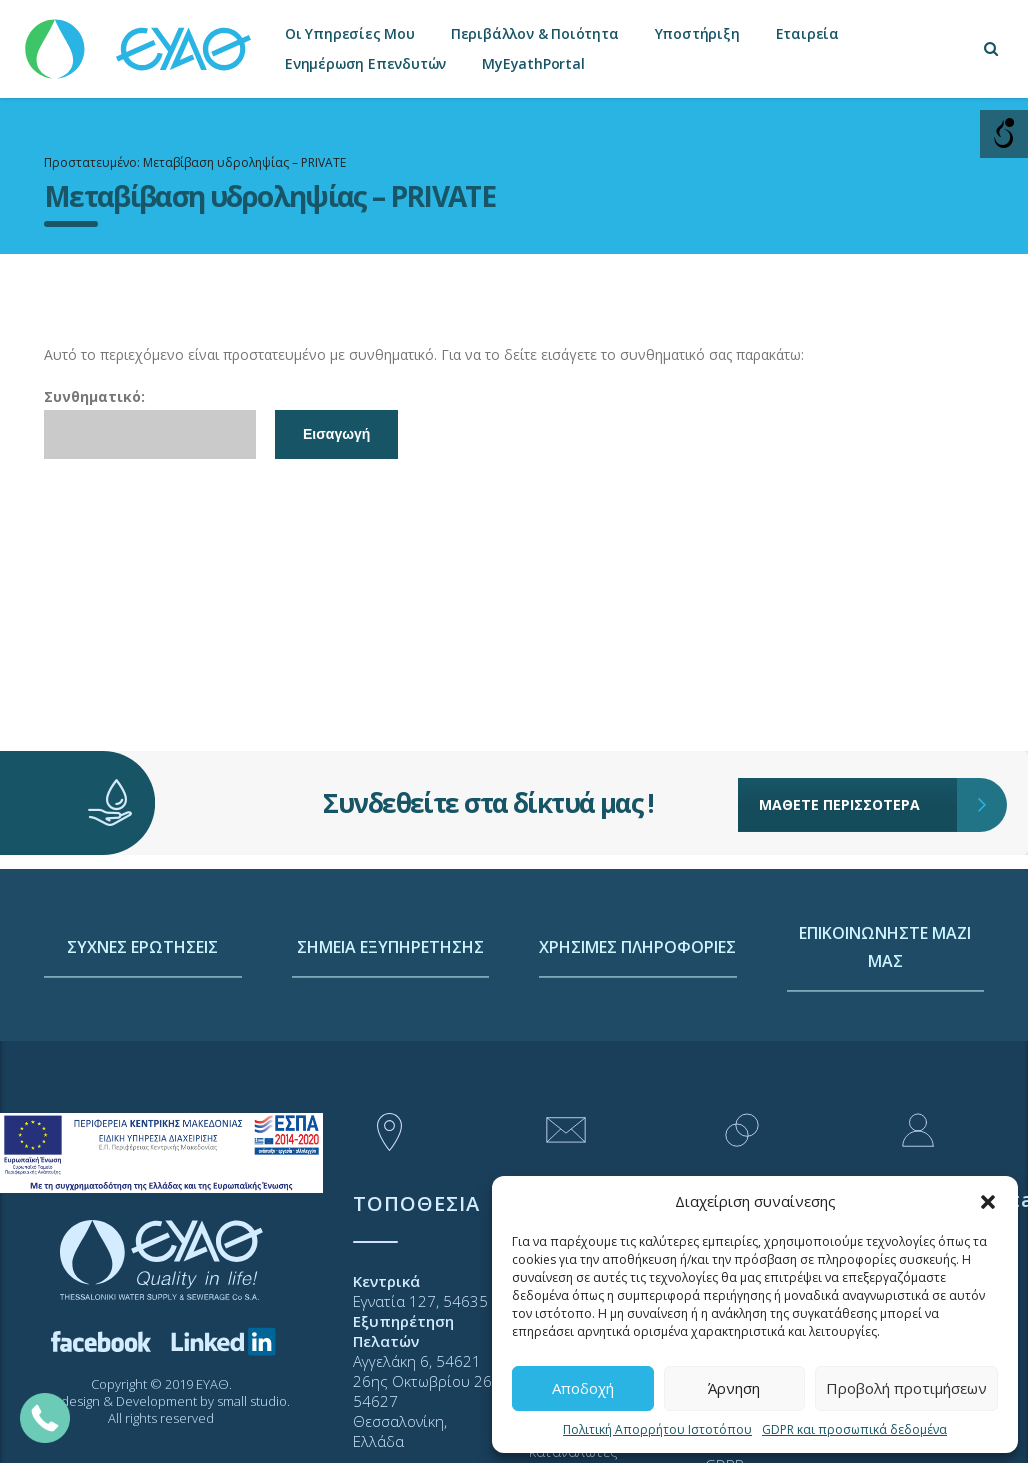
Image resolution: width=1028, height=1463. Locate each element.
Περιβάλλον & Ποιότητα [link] (535, 33)
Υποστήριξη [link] (697, 33)
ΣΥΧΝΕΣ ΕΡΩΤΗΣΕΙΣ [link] (142, 1023)
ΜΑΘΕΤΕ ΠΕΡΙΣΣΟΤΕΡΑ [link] (858, 800)
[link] (140, 39)
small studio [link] (252, 1401)
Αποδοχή (583, 1388)
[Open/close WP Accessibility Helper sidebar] (1004, 134)
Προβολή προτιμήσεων (906, 1388)
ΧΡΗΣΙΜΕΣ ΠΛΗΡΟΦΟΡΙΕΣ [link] (637, 1023)
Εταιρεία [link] (807, 33)
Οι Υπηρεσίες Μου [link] (350, 33)
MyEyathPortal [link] (533, 63)
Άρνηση (734, 1388)
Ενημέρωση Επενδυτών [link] (365, 63)
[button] (988, 1202)
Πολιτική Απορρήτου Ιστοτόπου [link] (657, 1429)
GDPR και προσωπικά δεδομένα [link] (854, 1429)
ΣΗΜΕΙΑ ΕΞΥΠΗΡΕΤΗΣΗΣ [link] (390, 1023)
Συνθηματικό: (150, 423)
